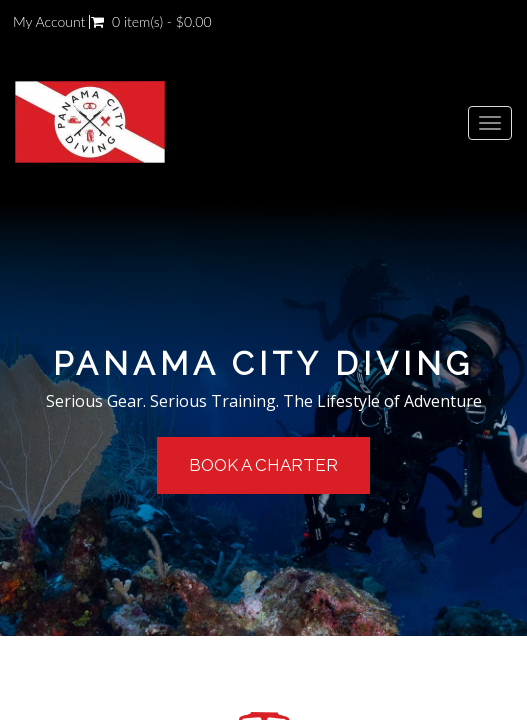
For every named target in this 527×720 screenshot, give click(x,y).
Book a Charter (263, 465)
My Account (49, 22)
